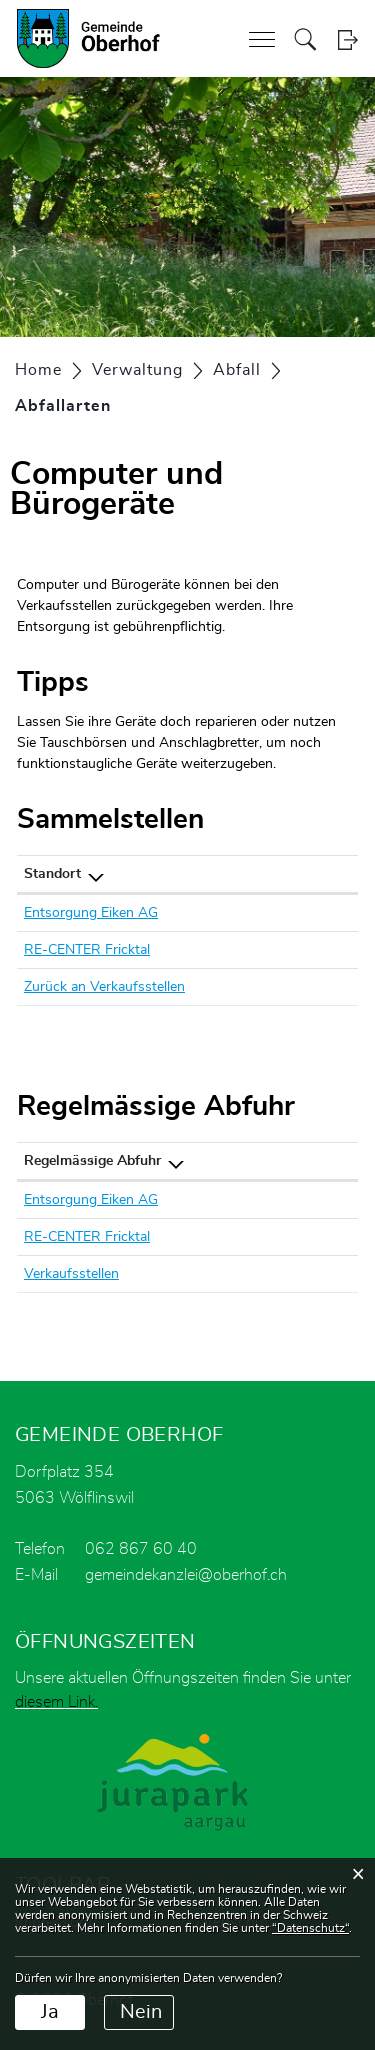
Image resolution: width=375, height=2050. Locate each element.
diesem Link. (56, 1702)
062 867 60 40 (141, 1549)
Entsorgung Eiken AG (91, 913)
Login (347, 39)
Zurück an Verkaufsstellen (104, 987)
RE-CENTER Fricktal (87, 950)
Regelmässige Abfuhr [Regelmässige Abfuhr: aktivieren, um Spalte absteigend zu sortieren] (92, 1161)
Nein (141, 2012)
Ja (50, 2012)
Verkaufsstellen (71, 1274)
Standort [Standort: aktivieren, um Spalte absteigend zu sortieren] (52, 874)
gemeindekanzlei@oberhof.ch (186, 1575)
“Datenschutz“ (310, 1928)
